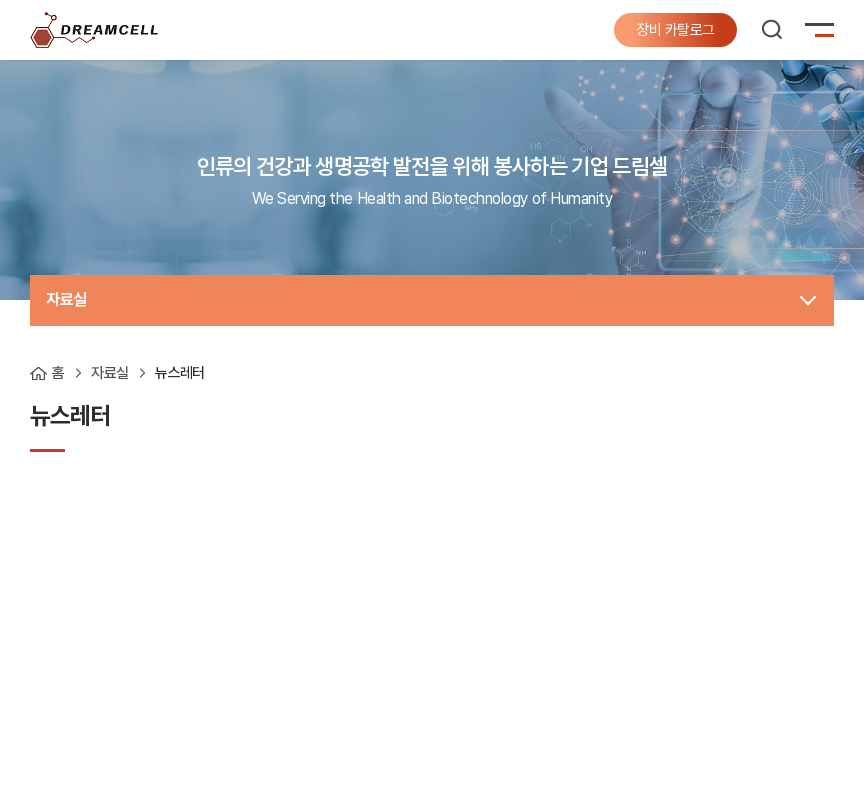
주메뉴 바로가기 (0, 0)
